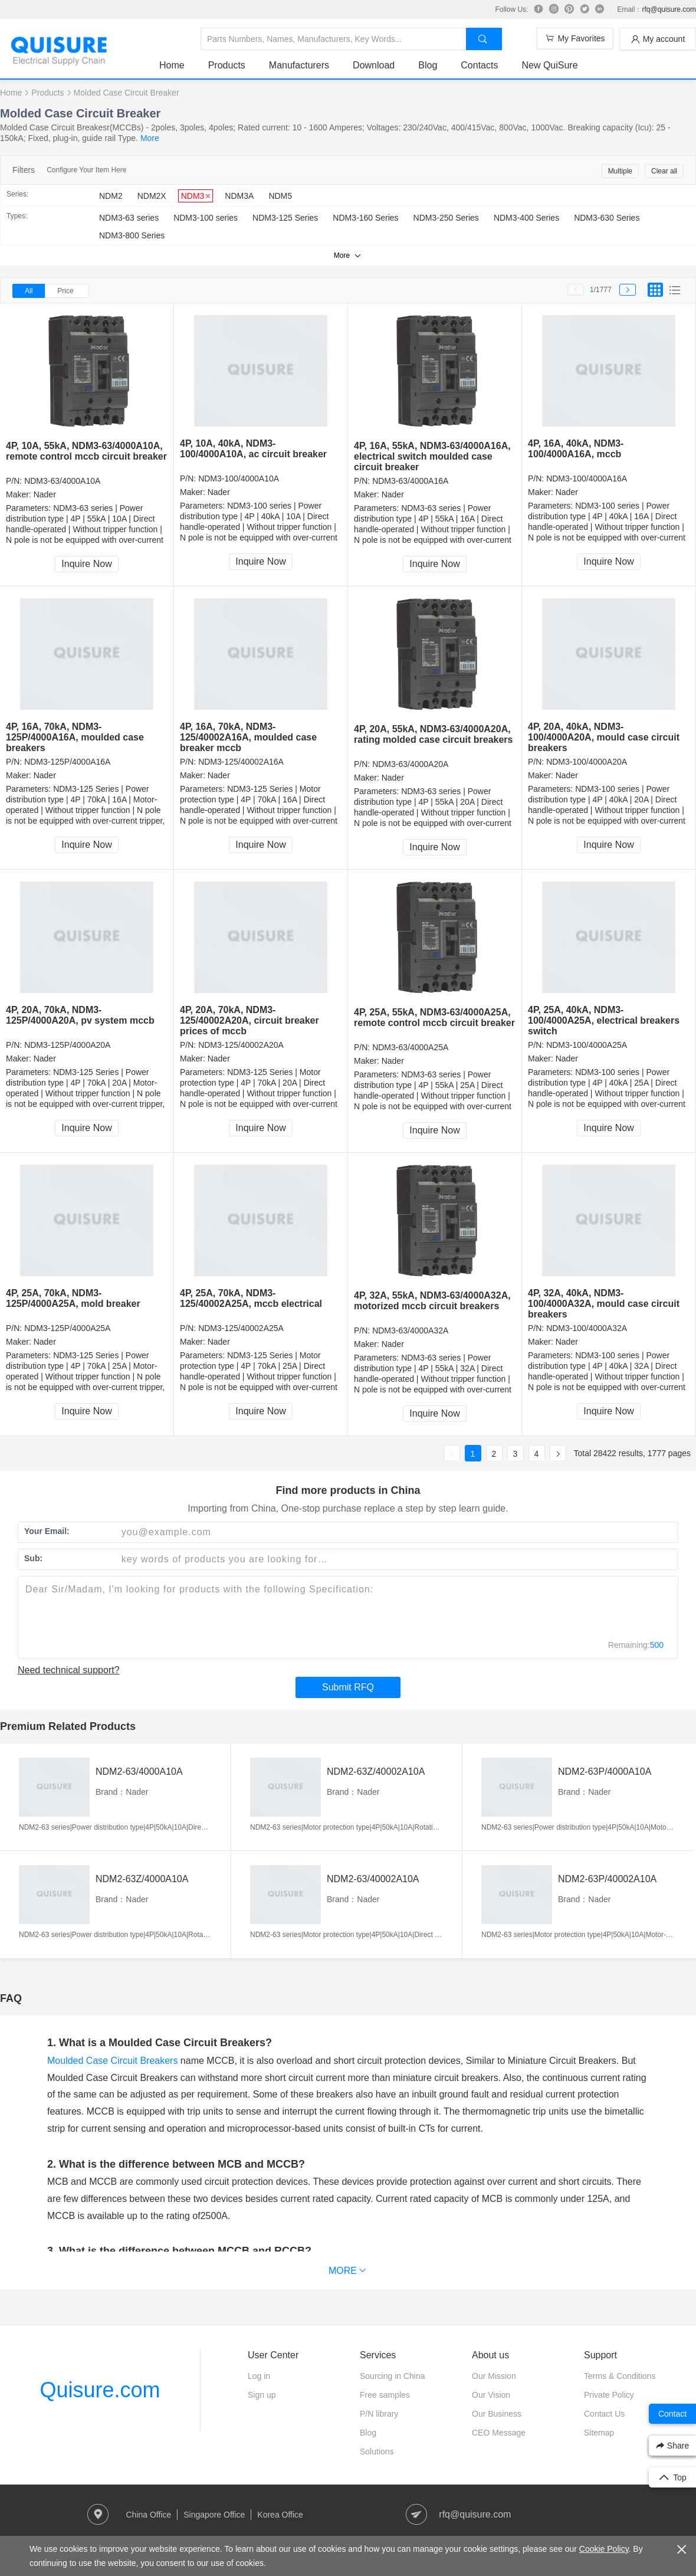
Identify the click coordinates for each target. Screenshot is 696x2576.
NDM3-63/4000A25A (410, 1047)
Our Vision (491, 2395)
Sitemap (599, 2432)
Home (172, 65)
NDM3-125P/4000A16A (67, 761)
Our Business (496, 2413)
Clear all (664, 171)
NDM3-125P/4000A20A (67, 1045)
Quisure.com (100, 2390)
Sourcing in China (392, 2376)
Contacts (479, 65)
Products (226, 65)
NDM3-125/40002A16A (241, 761)
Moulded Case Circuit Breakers (112, 2061)
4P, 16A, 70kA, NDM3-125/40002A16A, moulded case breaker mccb (248, 737)
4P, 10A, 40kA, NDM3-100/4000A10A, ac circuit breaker (253, 448)
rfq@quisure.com (669, 9)
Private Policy (609, 2395)
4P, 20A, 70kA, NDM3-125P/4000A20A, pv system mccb (80, 1015)
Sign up (261, 2395)
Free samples (385, 2395)
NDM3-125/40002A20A (241, 1045)
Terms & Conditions (619, 2376)
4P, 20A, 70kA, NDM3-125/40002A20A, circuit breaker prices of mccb (249, 1020)
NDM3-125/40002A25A (241, 1328)
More (149, 138)
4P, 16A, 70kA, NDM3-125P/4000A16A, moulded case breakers (75, 737)
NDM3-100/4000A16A (586, 478)
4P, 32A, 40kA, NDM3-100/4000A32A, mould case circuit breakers (603, 1303)
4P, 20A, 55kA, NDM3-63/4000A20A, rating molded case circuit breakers (433, 734)
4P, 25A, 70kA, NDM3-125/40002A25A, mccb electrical (251, 1298)
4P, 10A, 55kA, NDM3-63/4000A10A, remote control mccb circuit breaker (86, 451)
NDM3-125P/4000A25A (67, 1328)
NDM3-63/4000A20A (410, 764)
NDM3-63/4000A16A (410, 481)
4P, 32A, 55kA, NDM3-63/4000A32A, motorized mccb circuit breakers (432, 1300)
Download (374, 65)
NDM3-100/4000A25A (586, 1045)
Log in (259, 2376)
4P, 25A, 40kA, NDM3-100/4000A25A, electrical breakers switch (603, 1020)
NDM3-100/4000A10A (238, 478)
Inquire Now (86, 564)
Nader (45, 494)
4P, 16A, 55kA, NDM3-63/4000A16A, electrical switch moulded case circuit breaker (432, 456)
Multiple (620, 171)
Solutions (377, 2451)
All (28, 291)
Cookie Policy (604, 2549)
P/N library (379, 2413)
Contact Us (604, 2413)
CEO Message (499, 2432)
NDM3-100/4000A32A (586, 1328)
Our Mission (494, 2376)
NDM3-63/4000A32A (410, 1330)
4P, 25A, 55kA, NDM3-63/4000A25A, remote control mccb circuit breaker (434, 1017)
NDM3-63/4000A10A (62, 481)
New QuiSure (549, 65)
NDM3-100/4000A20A (586, 761)
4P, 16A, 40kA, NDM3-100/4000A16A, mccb (575, 448)
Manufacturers (299, 65)
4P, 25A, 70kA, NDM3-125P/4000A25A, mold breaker (73, 1298)
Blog (427, 65)
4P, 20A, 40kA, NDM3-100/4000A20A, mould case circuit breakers (603, 737)
